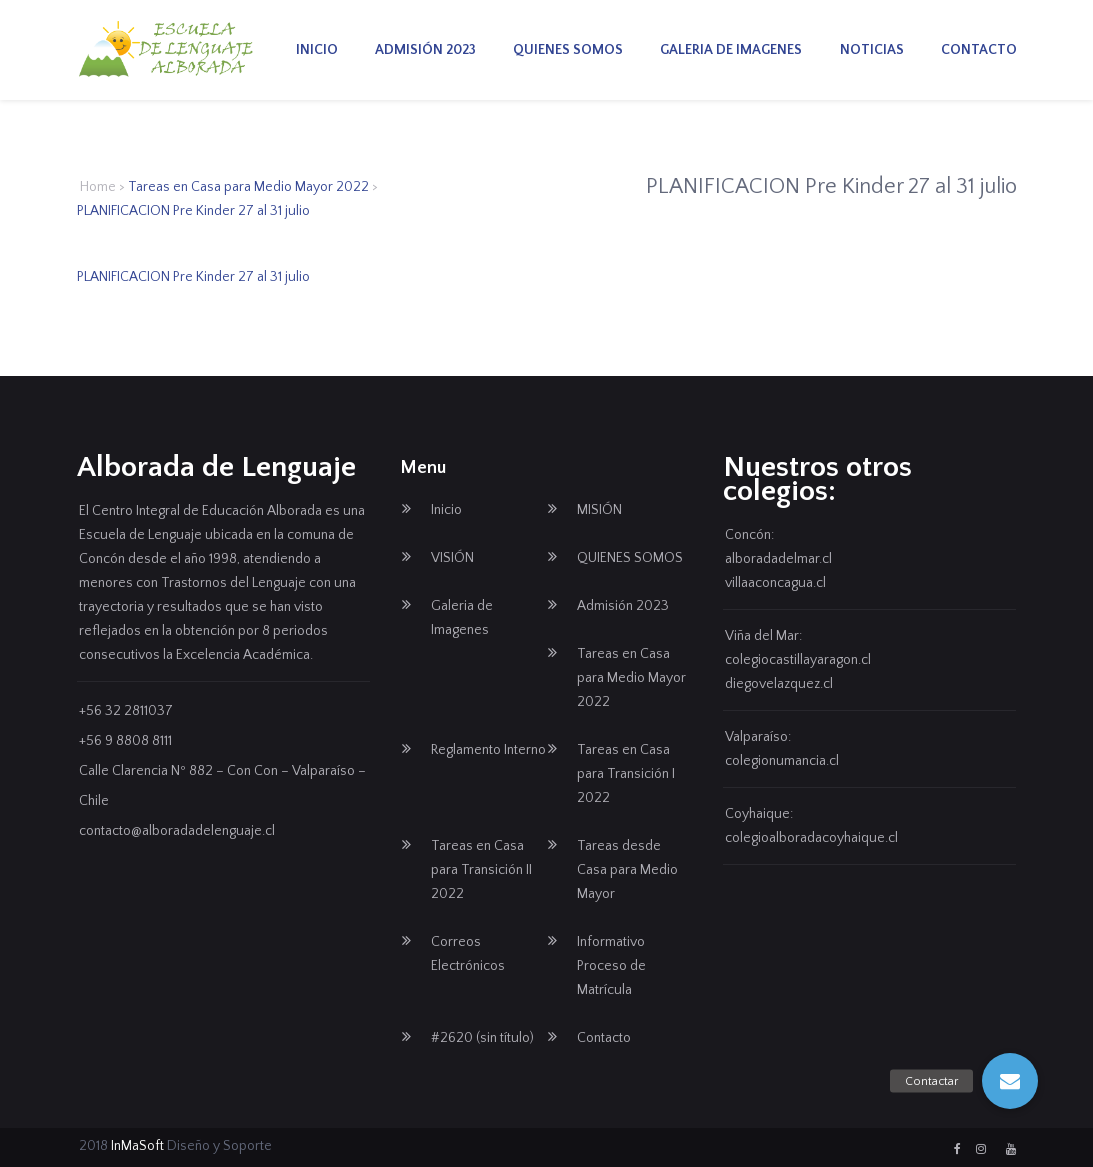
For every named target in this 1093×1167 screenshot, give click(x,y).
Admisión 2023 (425, 50)
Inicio (317, 50)
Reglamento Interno (488, 750)
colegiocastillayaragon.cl (798, 660)
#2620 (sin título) (482, 1038)
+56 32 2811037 (126, 711)
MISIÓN (599, 510)
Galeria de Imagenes (731, 50)
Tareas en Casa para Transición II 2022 (481, 870)
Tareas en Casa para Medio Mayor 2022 (248, 187)
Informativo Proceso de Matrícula (611, 966)
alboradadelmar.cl (778, 559)
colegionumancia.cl (782, 761)
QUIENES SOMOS (568, 50)
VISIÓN (452, 558)
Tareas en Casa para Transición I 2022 (626, 774)
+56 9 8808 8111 (125, 741)
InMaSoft (137, 1146)
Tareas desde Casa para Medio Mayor (627, 870)
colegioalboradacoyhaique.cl (811, 838)
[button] (1010, 1081)
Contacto (979, 50)
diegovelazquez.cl (779, 684)
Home (98, 187)
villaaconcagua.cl (775, 583)
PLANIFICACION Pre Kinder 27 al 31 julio (193, 277)
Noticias (872, 50)
